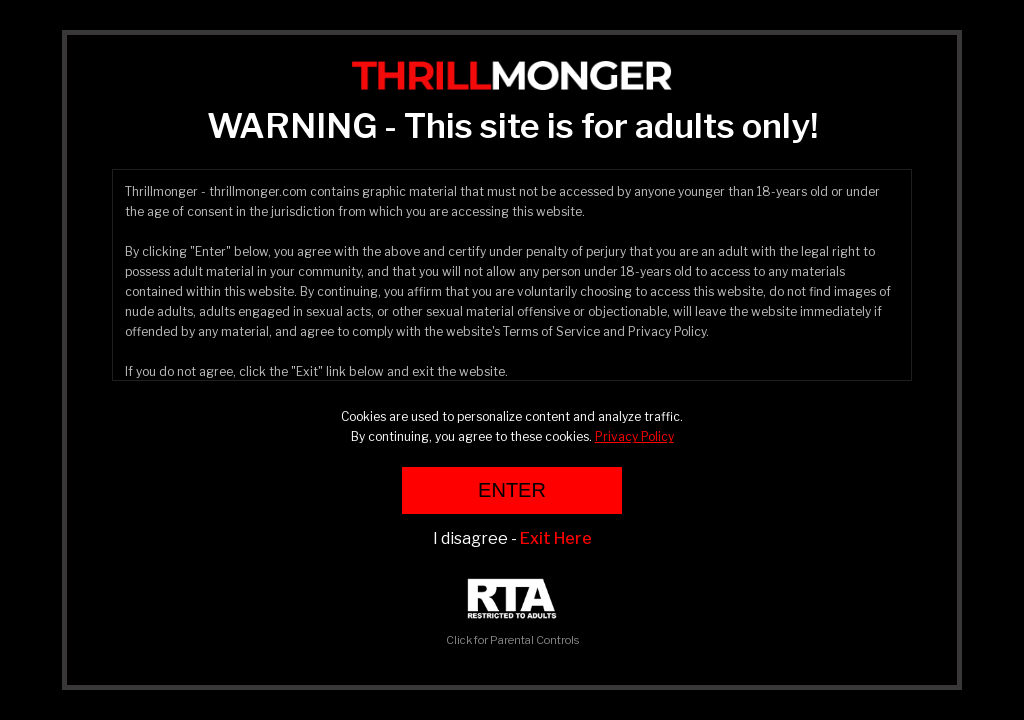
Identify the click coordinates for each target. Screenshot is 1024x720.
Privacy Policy (634, 436)
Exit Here (556, 538)
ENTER (512, 490)
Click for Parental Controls (512, 612)
